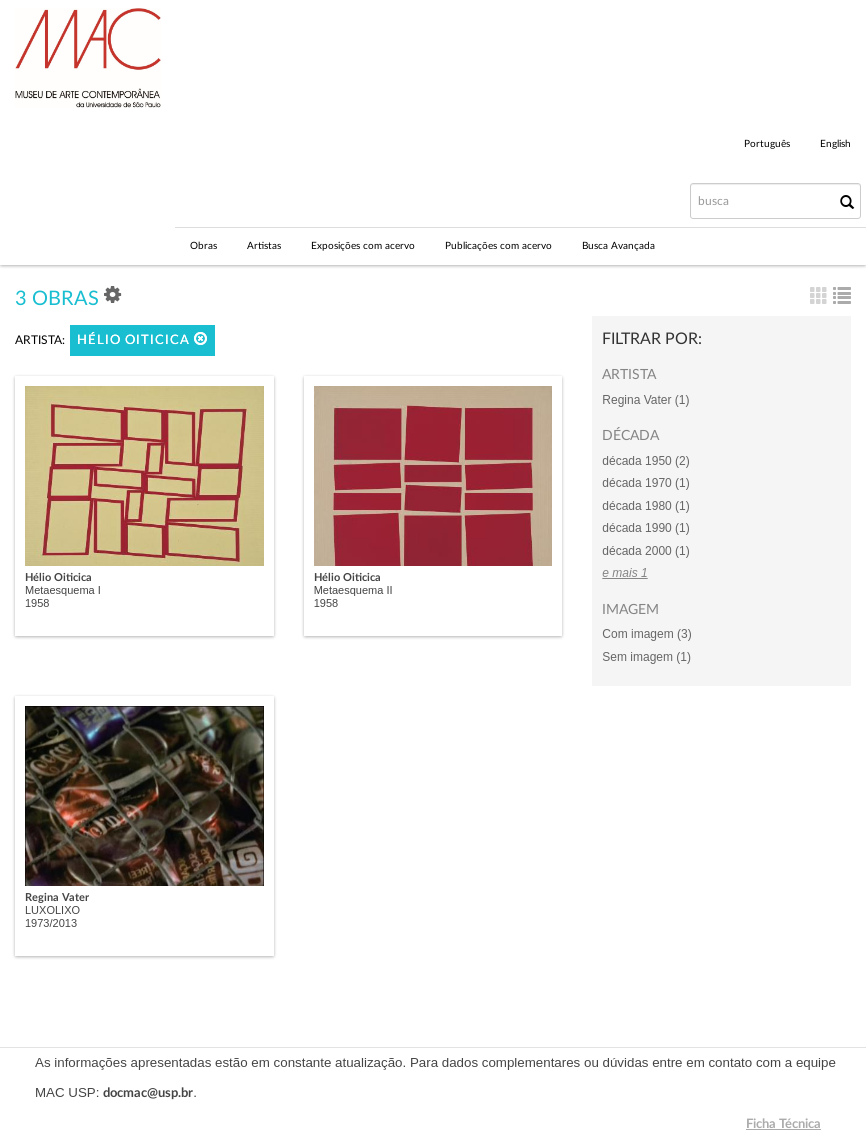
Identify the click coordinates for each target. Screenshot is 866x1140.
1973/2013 (51, 923)
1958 (37, 603)
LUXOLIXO (52, 910)
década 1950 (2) (645, 461)
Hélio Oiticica (142, 339)
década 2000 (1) (645, 551)
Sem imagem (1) (646, 657)
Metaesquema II (353, 590)
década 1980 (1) (645, 506)
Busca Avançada (618, 246)
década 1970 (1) (645, 483)
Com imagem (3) (646, 634)
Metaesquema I (63, 590)
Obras (203, 246)
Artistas (264, 246)
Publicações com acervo (498, 246)
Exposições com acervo (363, 246)
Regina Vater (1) (645, 400)
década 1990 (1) (645, 528)
